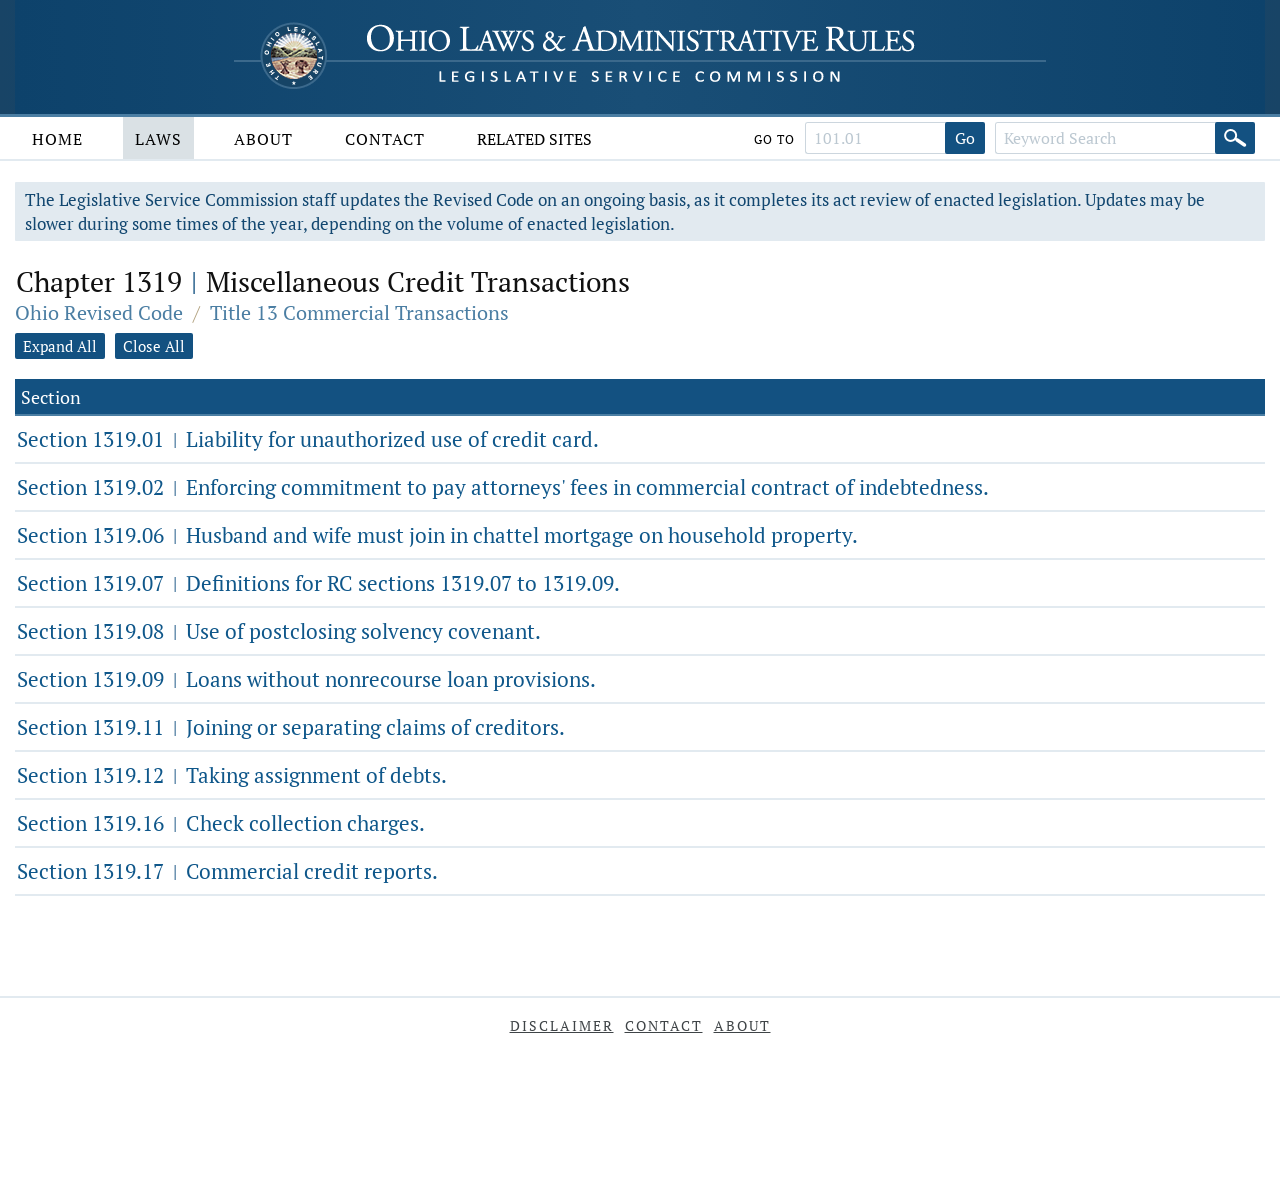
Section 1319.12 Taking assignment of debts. (232, 775)
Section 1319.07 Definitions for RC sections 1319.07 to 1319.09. (318, 583)
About (263, 139)
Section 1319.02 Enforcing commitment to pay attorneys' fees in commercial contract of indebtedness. (503, 487)
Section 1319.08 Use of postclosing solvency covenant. (279, 631)
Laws (158, 139)
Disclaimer (562, 1025)
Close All (154, 346)
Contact (385, 139)
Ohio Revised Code (99, 312)
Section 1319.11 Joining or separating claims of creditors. (291, 727)
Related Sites (534, 139)
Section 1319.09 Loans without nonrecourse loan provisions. (306, 679)
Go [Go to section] (965, 138)
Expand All (60, 346)
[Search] (1235, 138)
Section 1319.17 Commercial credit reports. (227, 871)
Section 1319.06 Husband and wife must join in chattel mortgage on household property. (437, 535)
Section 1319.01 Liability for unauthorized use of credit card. (308, 439)
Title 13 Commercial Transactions (359, 312)
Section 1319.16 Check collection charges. (221, 823)
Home (57, 139)
